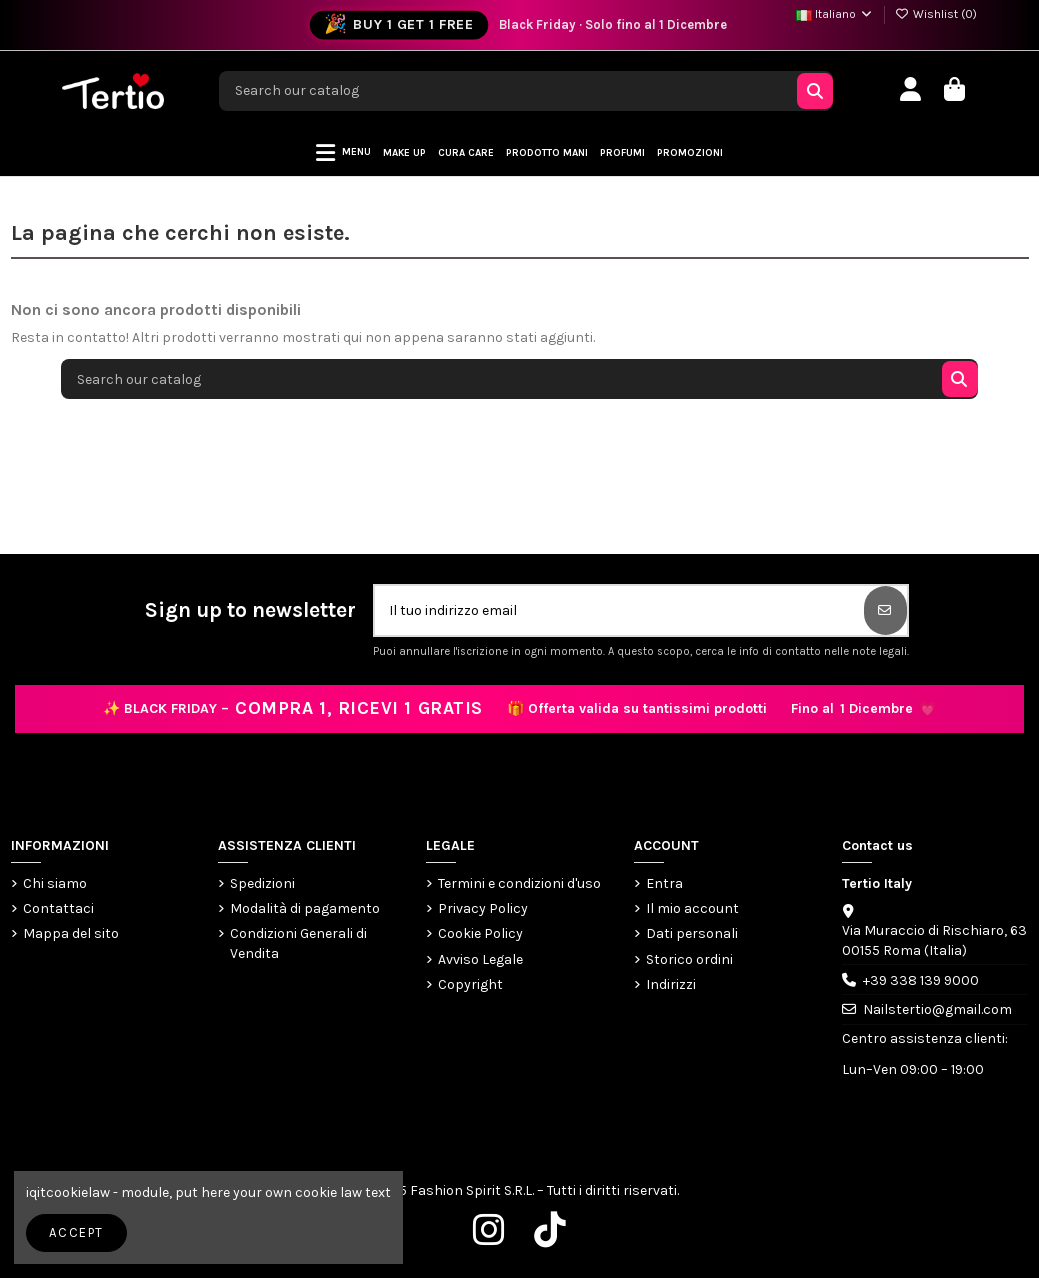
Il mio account (692, 908)
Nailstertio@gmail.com (937, 1009)
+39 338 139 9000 (921, 980)
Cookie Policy (480, 933)
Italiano (835, 14)
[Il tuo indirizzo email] (620, 610)
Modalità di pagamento (305, 908)
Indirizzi (671, 984)
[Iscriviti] (885, 610)
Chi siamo (55, 883)
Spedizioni (262, 883)
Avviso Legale (480, 959)
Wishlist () (936, 14)
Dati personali (692, 933)
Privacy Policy (483, 908)
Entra (664, 883)
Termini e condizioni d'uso (519, 883)
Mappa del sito (71, 933)
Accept (76, 1232)
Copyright (470, 984)
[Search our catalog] (815, 91)
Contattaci (58, 908)
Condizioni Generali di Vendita (298, 943)
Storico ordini (689, 959)
